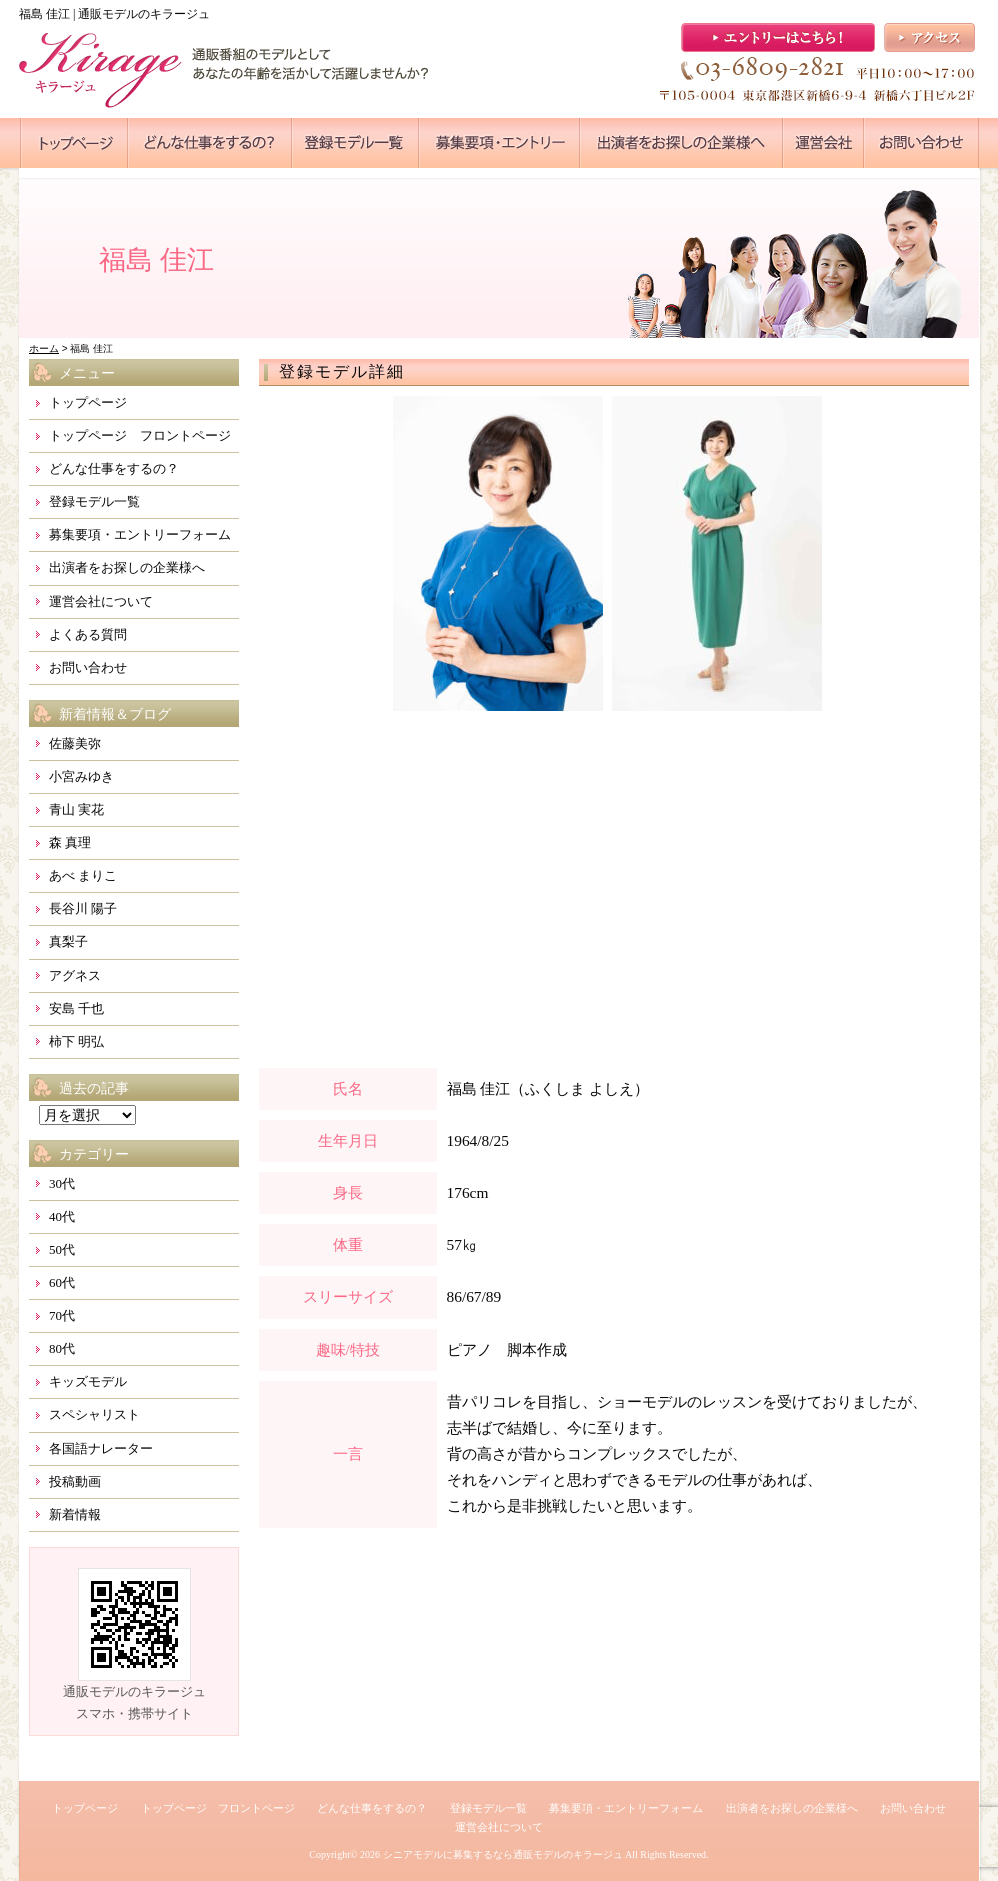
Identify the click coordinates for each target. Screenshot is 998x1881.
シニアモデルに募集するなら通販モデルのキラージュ (503, 1854)
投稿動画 (75, 1481)
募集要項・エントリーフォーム (140, 534)
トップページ (88, 402)
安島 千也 (76, 1008)
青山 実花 (76, 809)
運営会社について (101, 601)
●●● (74, 143)
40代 (62, 1216)
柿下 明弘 (76, 1041)
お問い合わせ (88, 667)
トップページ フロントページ (140, 435)
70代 (62, 1315)
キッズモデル (88, 1381)
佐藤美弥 (75, 743)
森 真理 (70, 842)
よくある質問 (88, 634)
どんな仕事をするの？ (114, 468)
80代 (62, 1348)
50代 (62, 1249)
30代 (62, 1183)
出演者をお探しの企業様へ (127, 567)
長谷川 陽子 (83, 908)
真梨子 (68, 941)
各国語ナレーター (101, 1448)
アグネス (75, 975)
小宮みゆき (81, 776)
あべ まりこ (83, 875)
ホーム (44, 348)
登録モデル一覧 (94, 501)
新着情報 (75, 1514)
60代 (62, 1282)
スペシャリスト (94, 1414)
